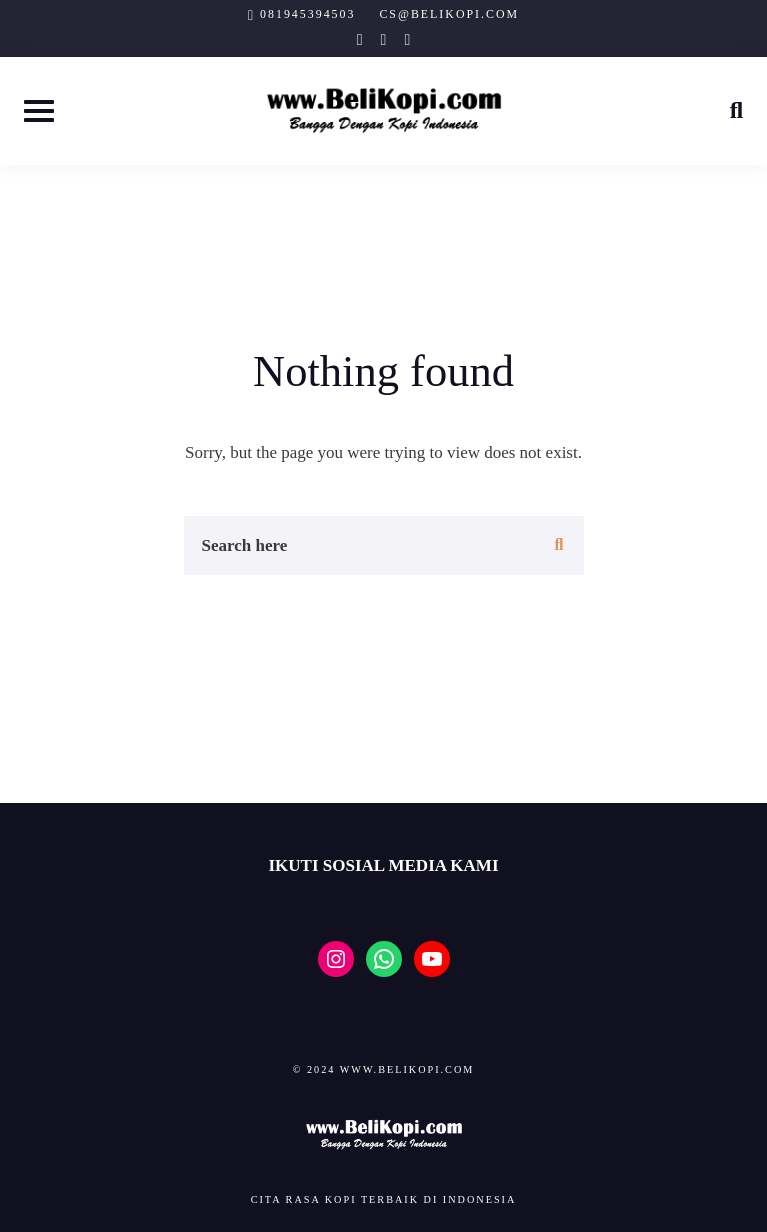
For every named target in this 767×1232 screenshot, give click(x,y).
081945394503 (307, 14)
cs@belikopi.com (449, 14)
